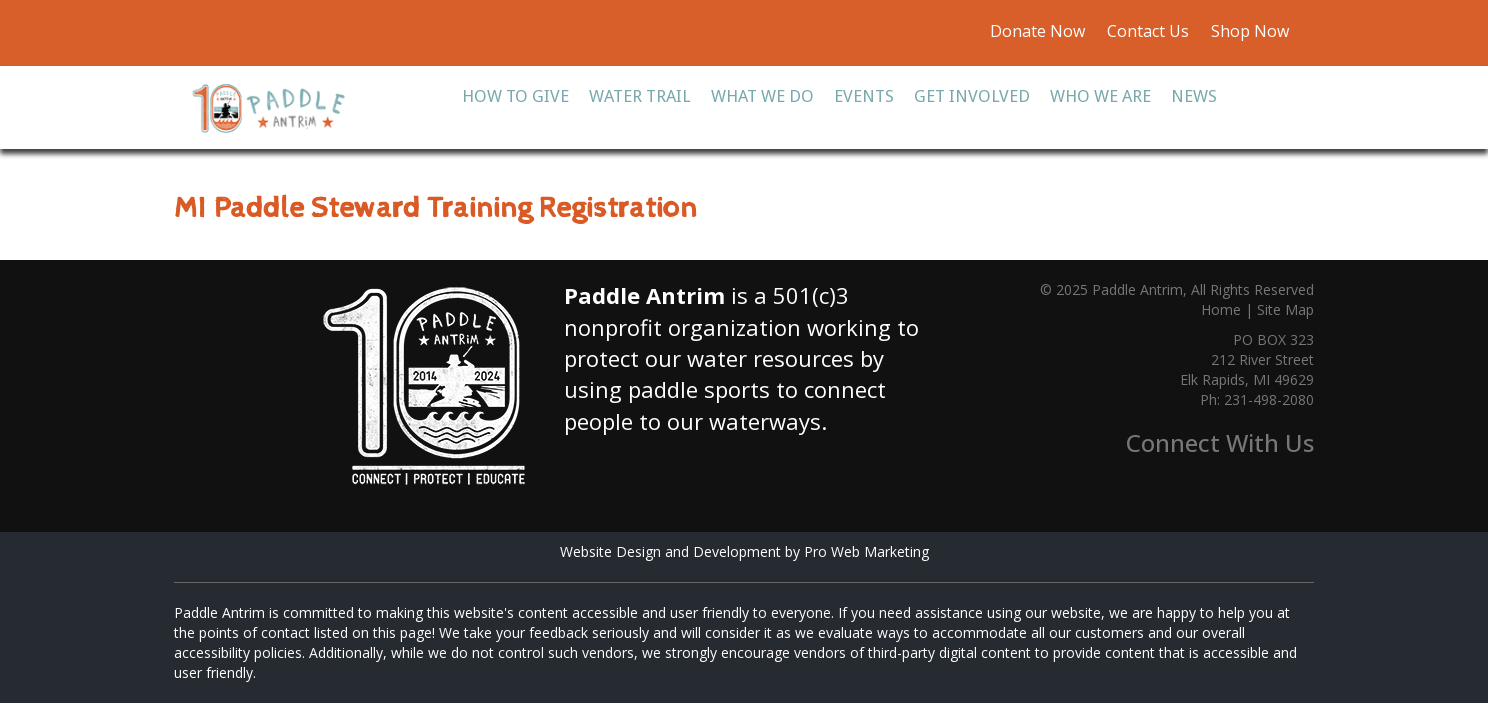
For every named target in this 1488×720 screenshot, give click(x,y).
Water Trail (640, 96)
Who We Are (1100, 96)
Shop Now (1248, 31)
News (1194, 96)
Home (1221, 309)
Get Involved (972, 96)
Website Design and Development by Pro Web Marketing (744, 551)
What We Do (762, 96)
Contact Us (1148, 31)
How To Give (515, 96)
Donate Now (1037, 31)
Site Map (1285, 309)
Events (864, 96)
